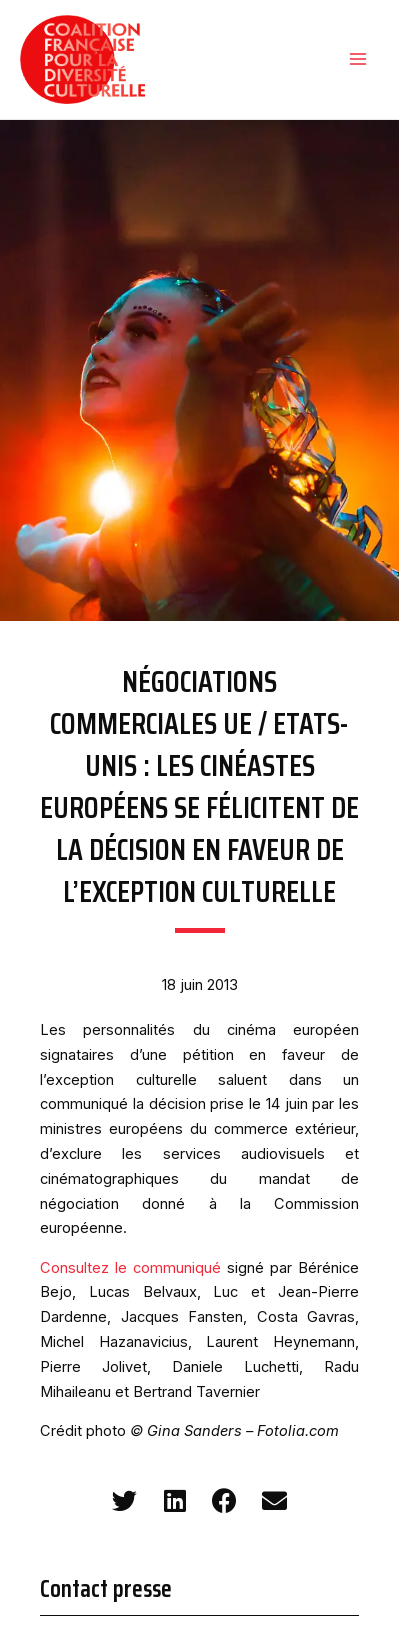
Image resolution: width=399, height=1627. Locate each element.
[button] (124, 1500)
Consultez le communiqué (130, 1268)
